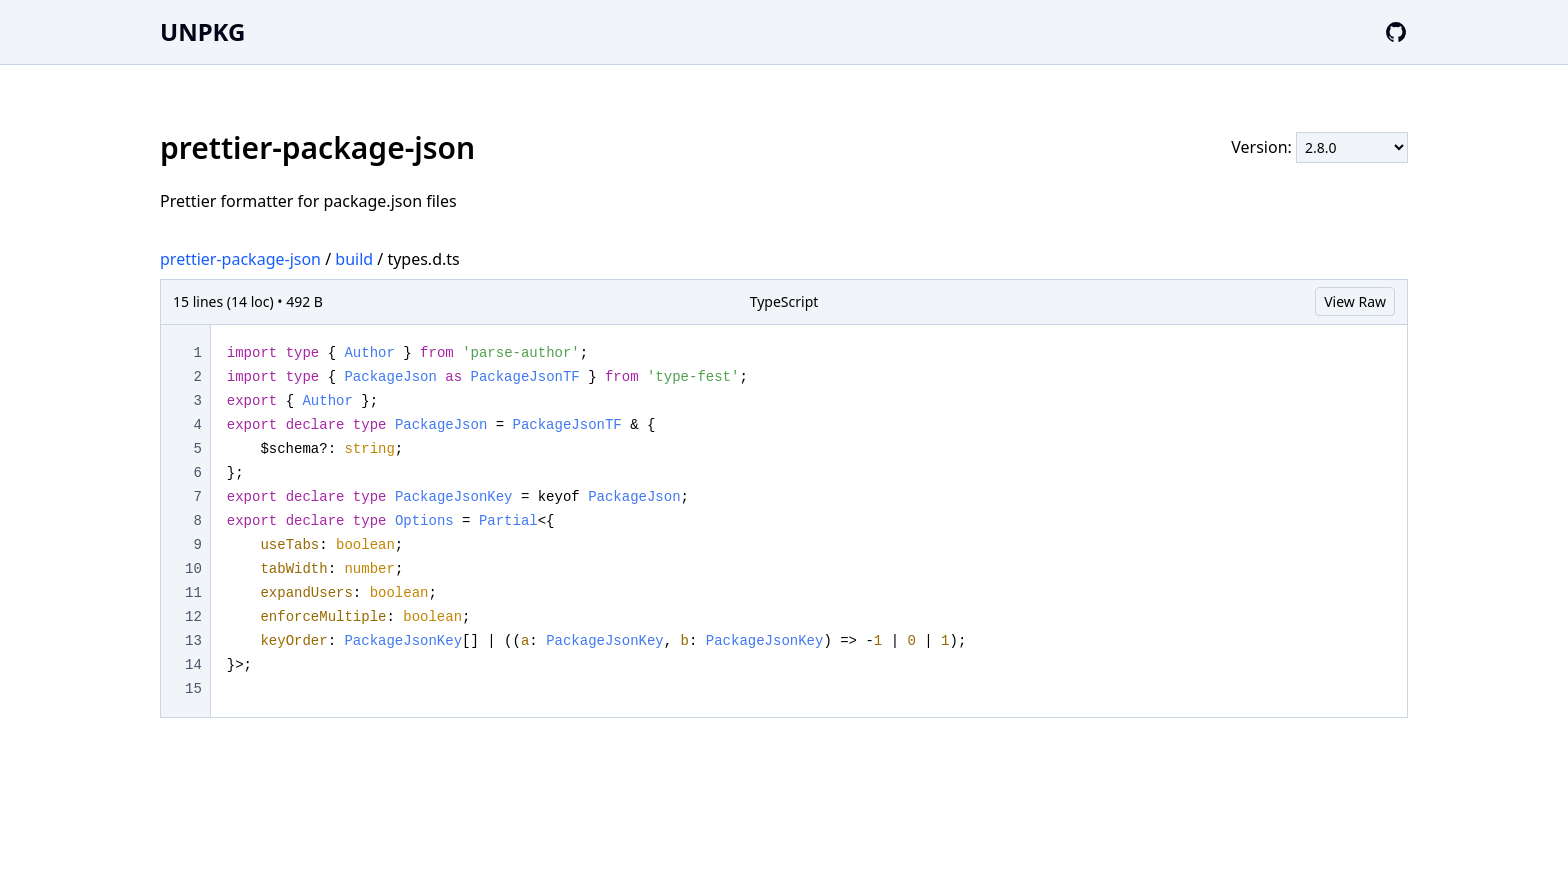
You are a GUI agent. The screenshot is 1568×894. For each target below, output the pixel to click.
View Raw (1355, 301)
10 (193, 569)
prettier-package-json (240, 259)
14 (193, 665)
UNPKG (202, 31)
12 (193, 617)
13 (193, 641)
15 (193, 689)
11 (193, 593)
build (354, 259)
